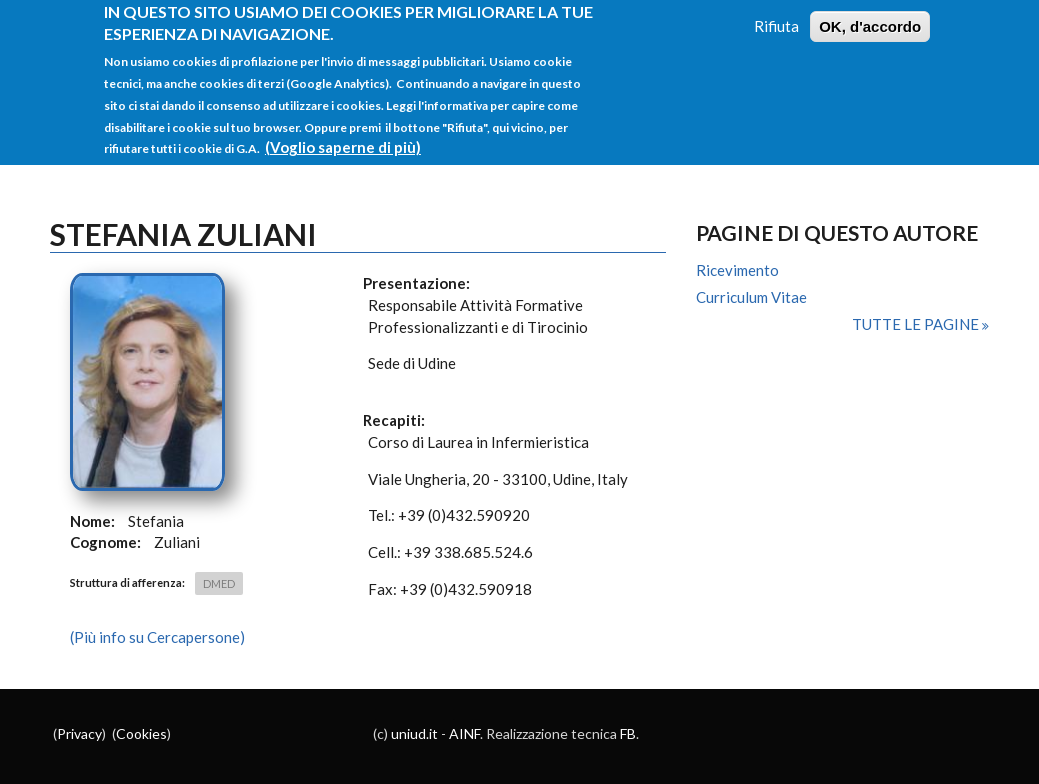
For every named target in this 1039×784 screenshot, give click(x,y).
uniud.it (414, 733)
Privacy (79, 733)
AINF (464, 733)
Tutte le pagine (917, 324)
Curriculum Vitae (751, 297)
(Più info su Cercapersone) (157, 637)
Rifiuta (776, 13)
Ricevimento (737, 270)
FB (628, 733)
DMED (219, 583)
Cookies (141, 733)
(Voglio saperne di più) (343, 135)
